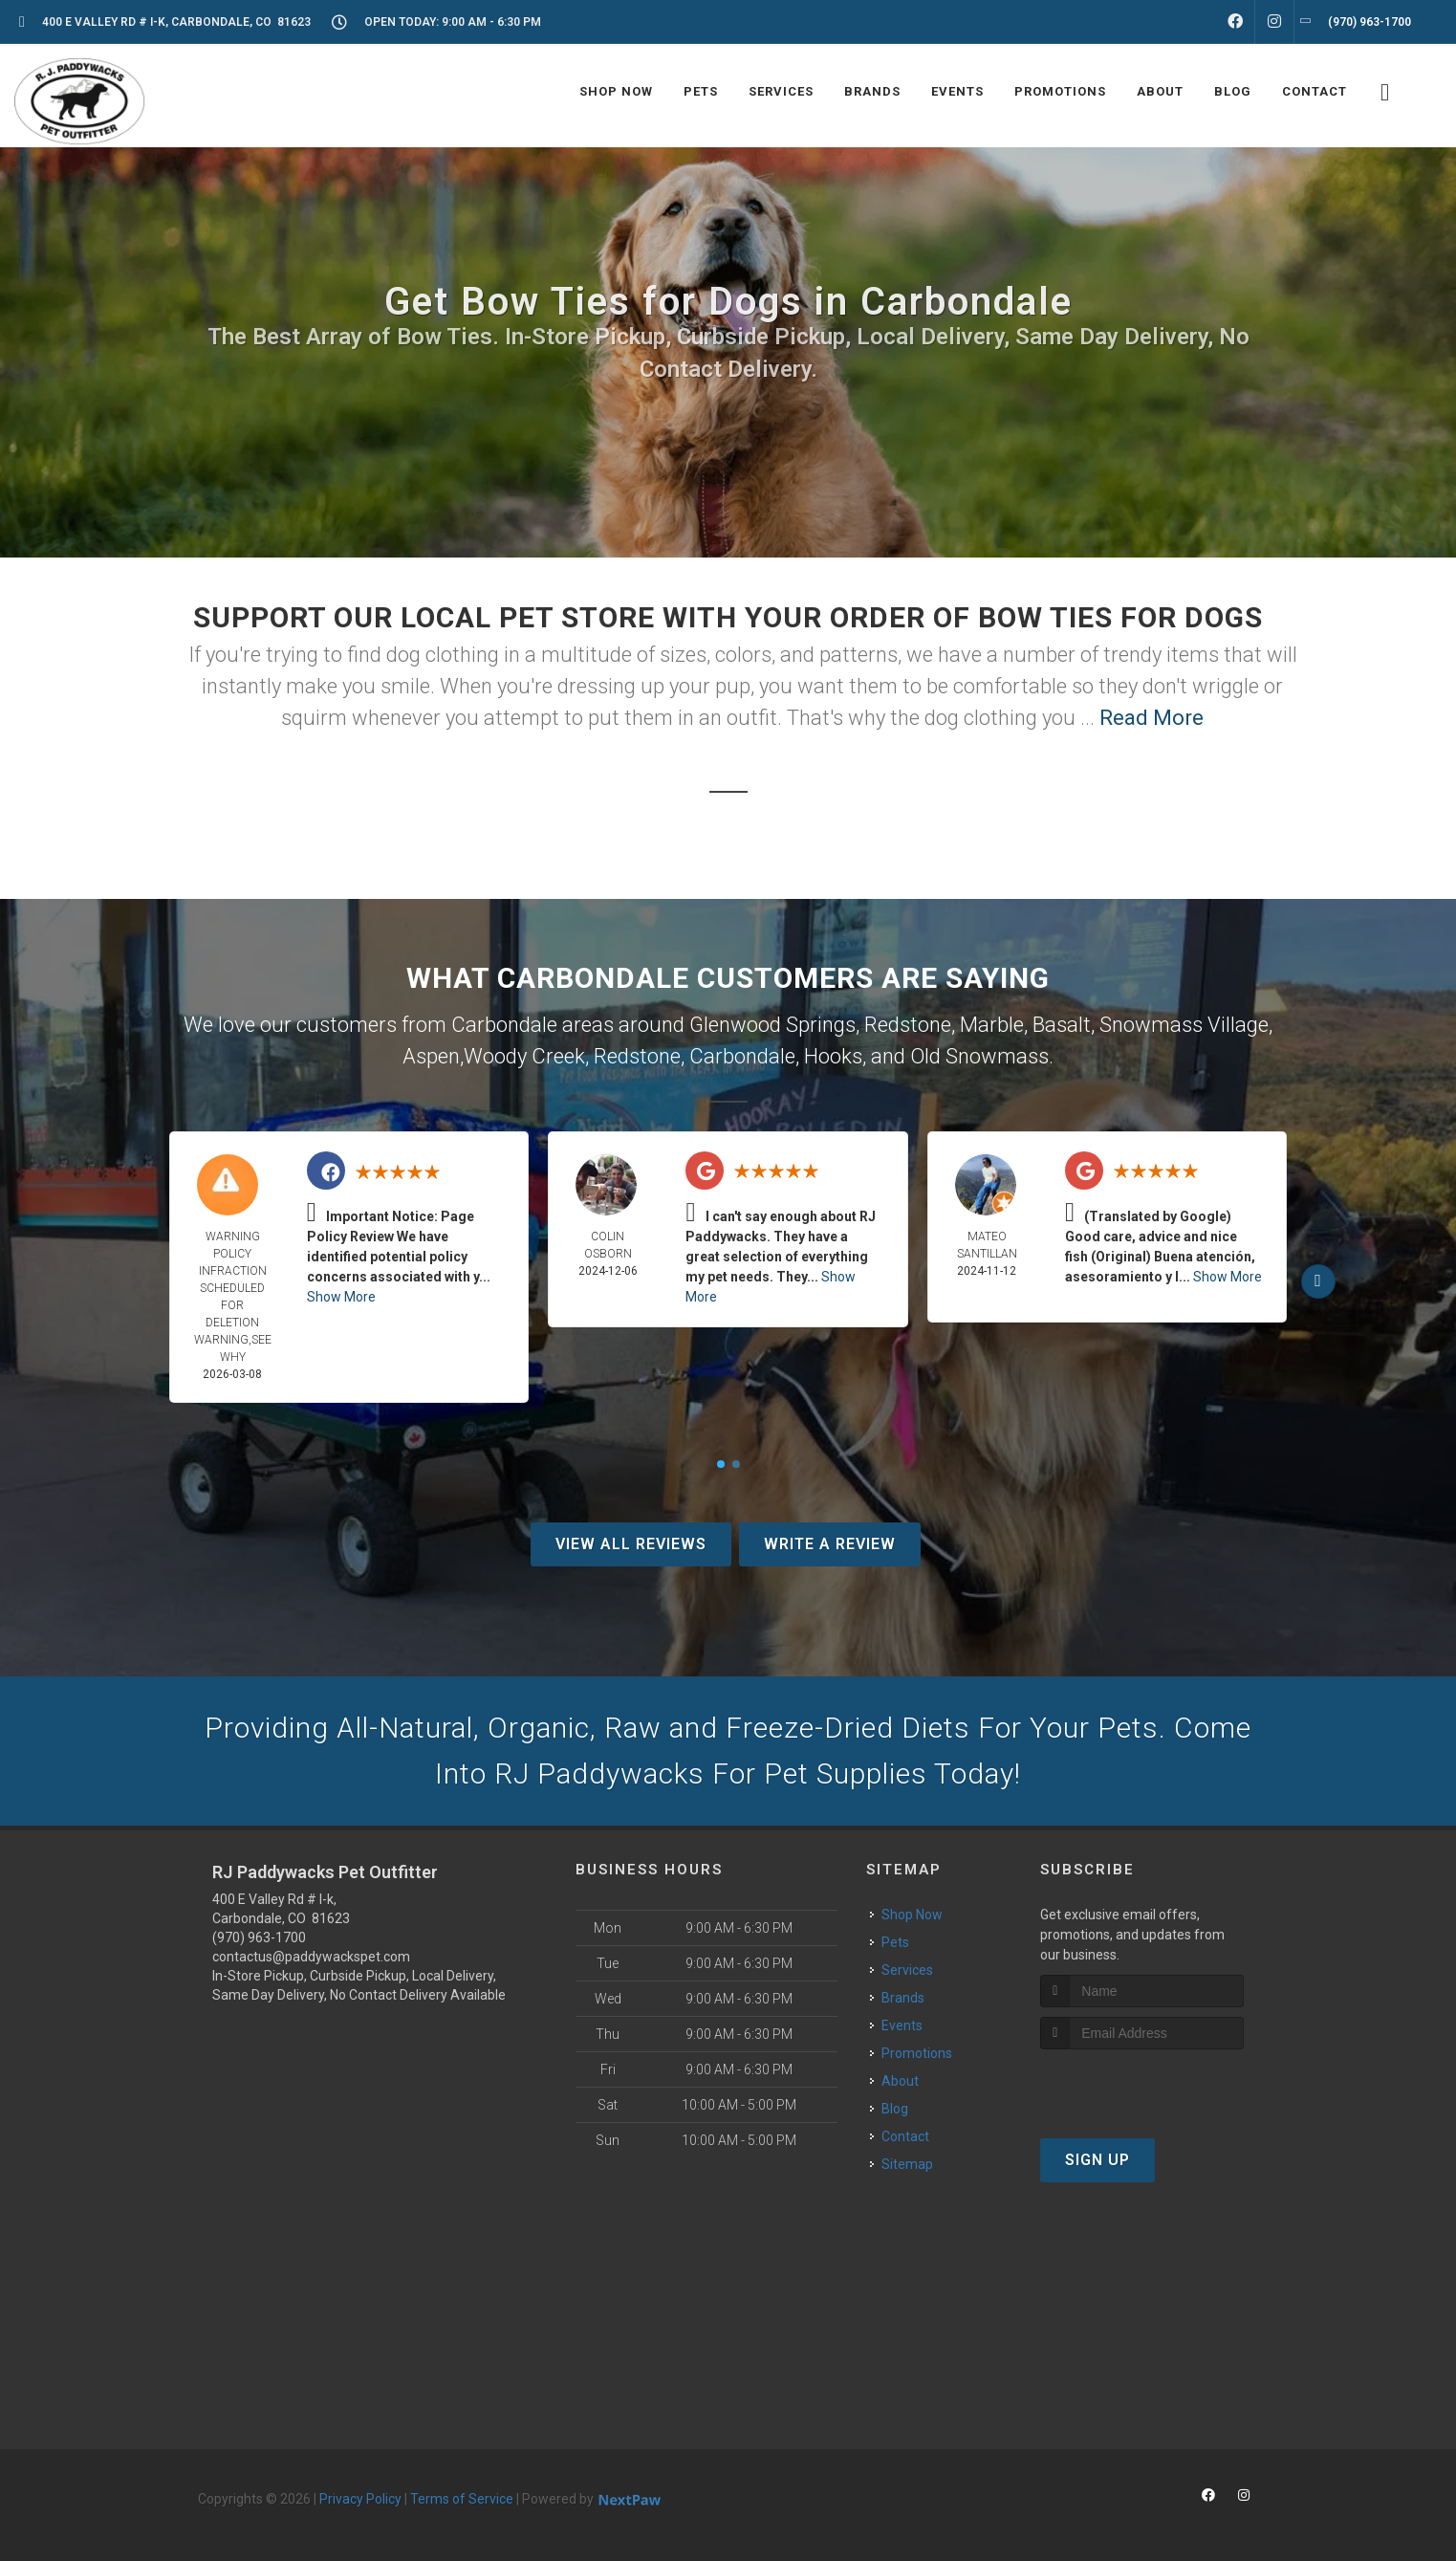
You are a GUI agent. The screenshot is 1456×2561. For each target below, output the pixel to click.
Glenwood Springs (772, 1025)
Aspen (431, 1056)
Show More (341, 1296)
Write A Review (830, 1544)
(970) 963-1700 (259, 1937)
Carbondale (742, 1056)
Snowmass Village (1184, 1025)
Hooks (833, 1056)
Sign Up (1097, 2160)
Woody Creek (524, 1056)
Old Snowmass (979, 1056)
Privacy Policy (360, 2498)
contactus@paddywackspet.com (311, 1956)
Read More (1151, 718)
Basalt (1061, 1025)
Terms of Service (461, 2498)
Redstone (907, 1025)
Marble (992, 1025)
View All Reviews (630, 1544)
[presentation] (1142, 2085)
